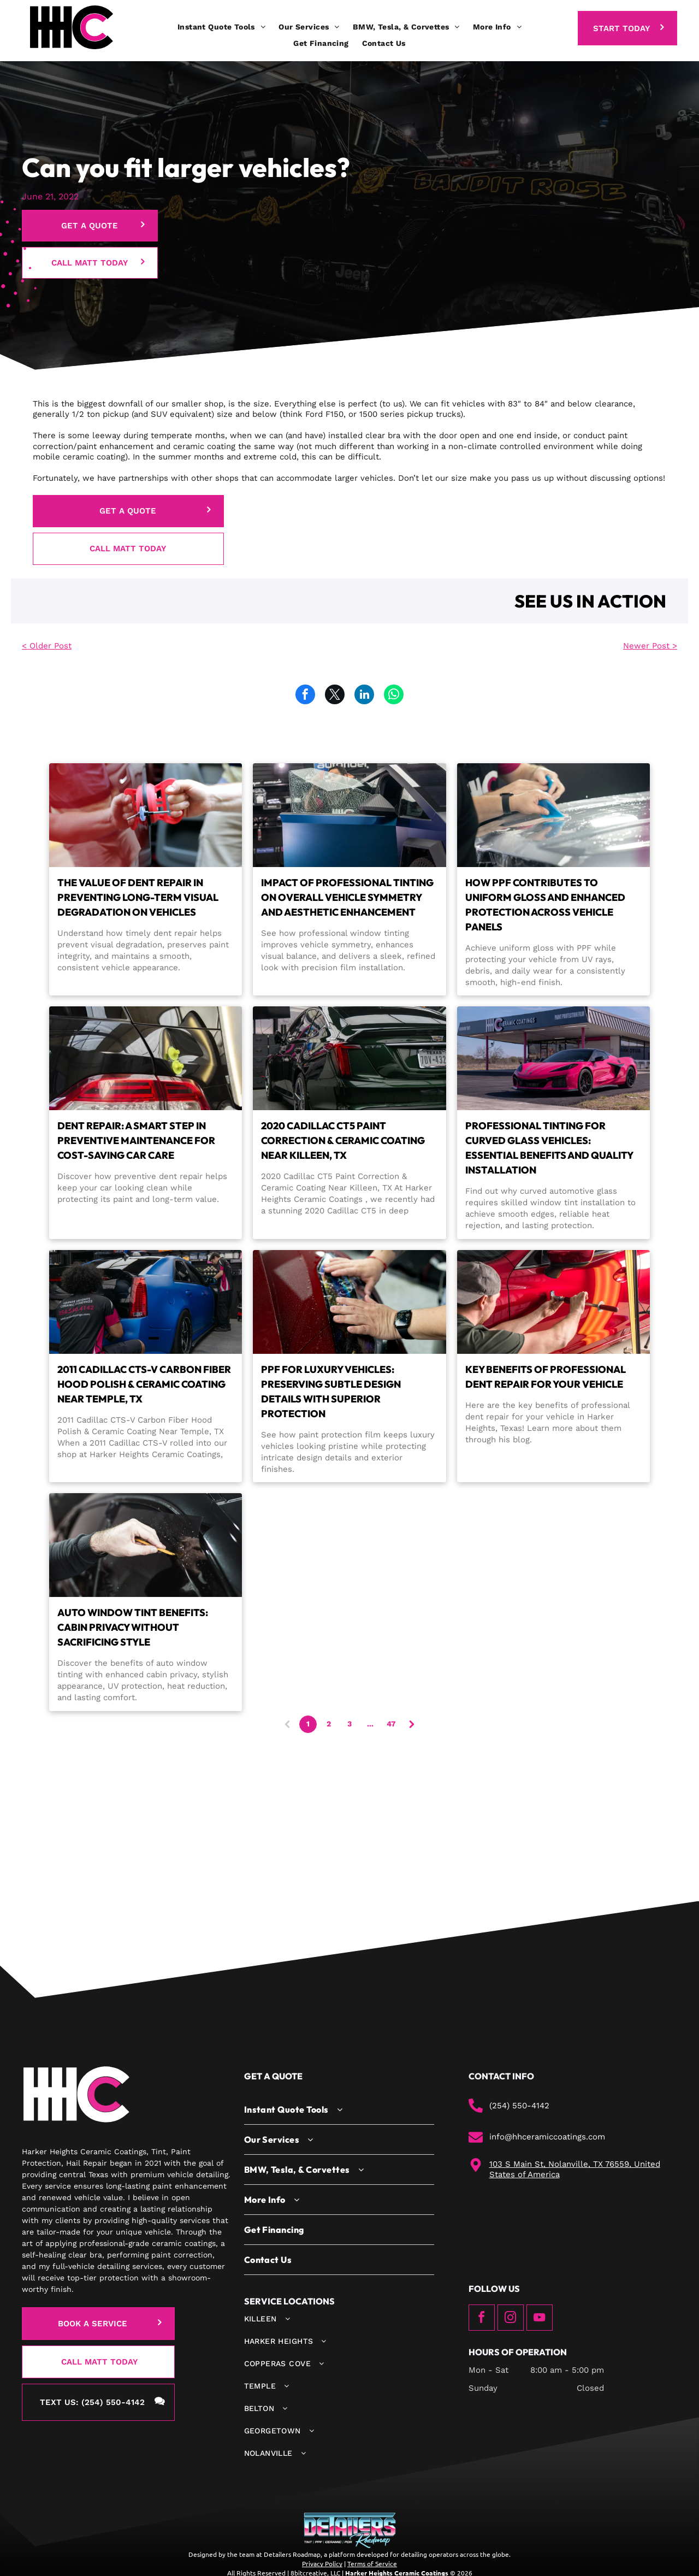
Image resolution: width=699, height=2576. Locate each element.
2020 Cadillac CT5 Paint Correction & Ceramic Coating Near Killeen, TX (343, 1140)
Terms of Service (372, 2563)
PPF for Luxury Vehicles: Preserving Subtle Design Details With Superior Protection (331, 1391)
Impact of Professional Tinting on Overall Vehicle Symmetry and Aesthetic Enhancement (347, 897)
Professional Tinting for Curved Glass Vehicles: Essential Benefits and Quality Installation (549, 1147)
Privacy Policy (322, 2563)
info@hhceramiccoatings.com (547, 2137)
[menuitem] (221, 27)
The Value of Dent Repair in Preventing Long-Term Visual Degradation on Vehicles (137, 897)
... (370, 1723)
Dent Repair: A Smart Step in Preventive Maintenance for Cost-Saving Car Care (136, 1140)
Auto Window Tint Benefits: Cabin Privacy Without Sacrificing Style (132, 1627)
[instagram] (510, 2318)
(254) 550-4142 (519, 2106)
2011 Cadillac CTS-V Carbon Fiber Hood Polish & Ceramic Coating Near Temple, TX (144, 1384)
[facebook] (482, 2318)
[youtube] (539, 2318)
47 (391, 1723)
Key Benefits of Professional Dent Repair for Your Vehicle (545, 1376)
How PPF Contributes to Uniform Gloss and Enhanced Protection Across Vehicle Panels (545, 904)
